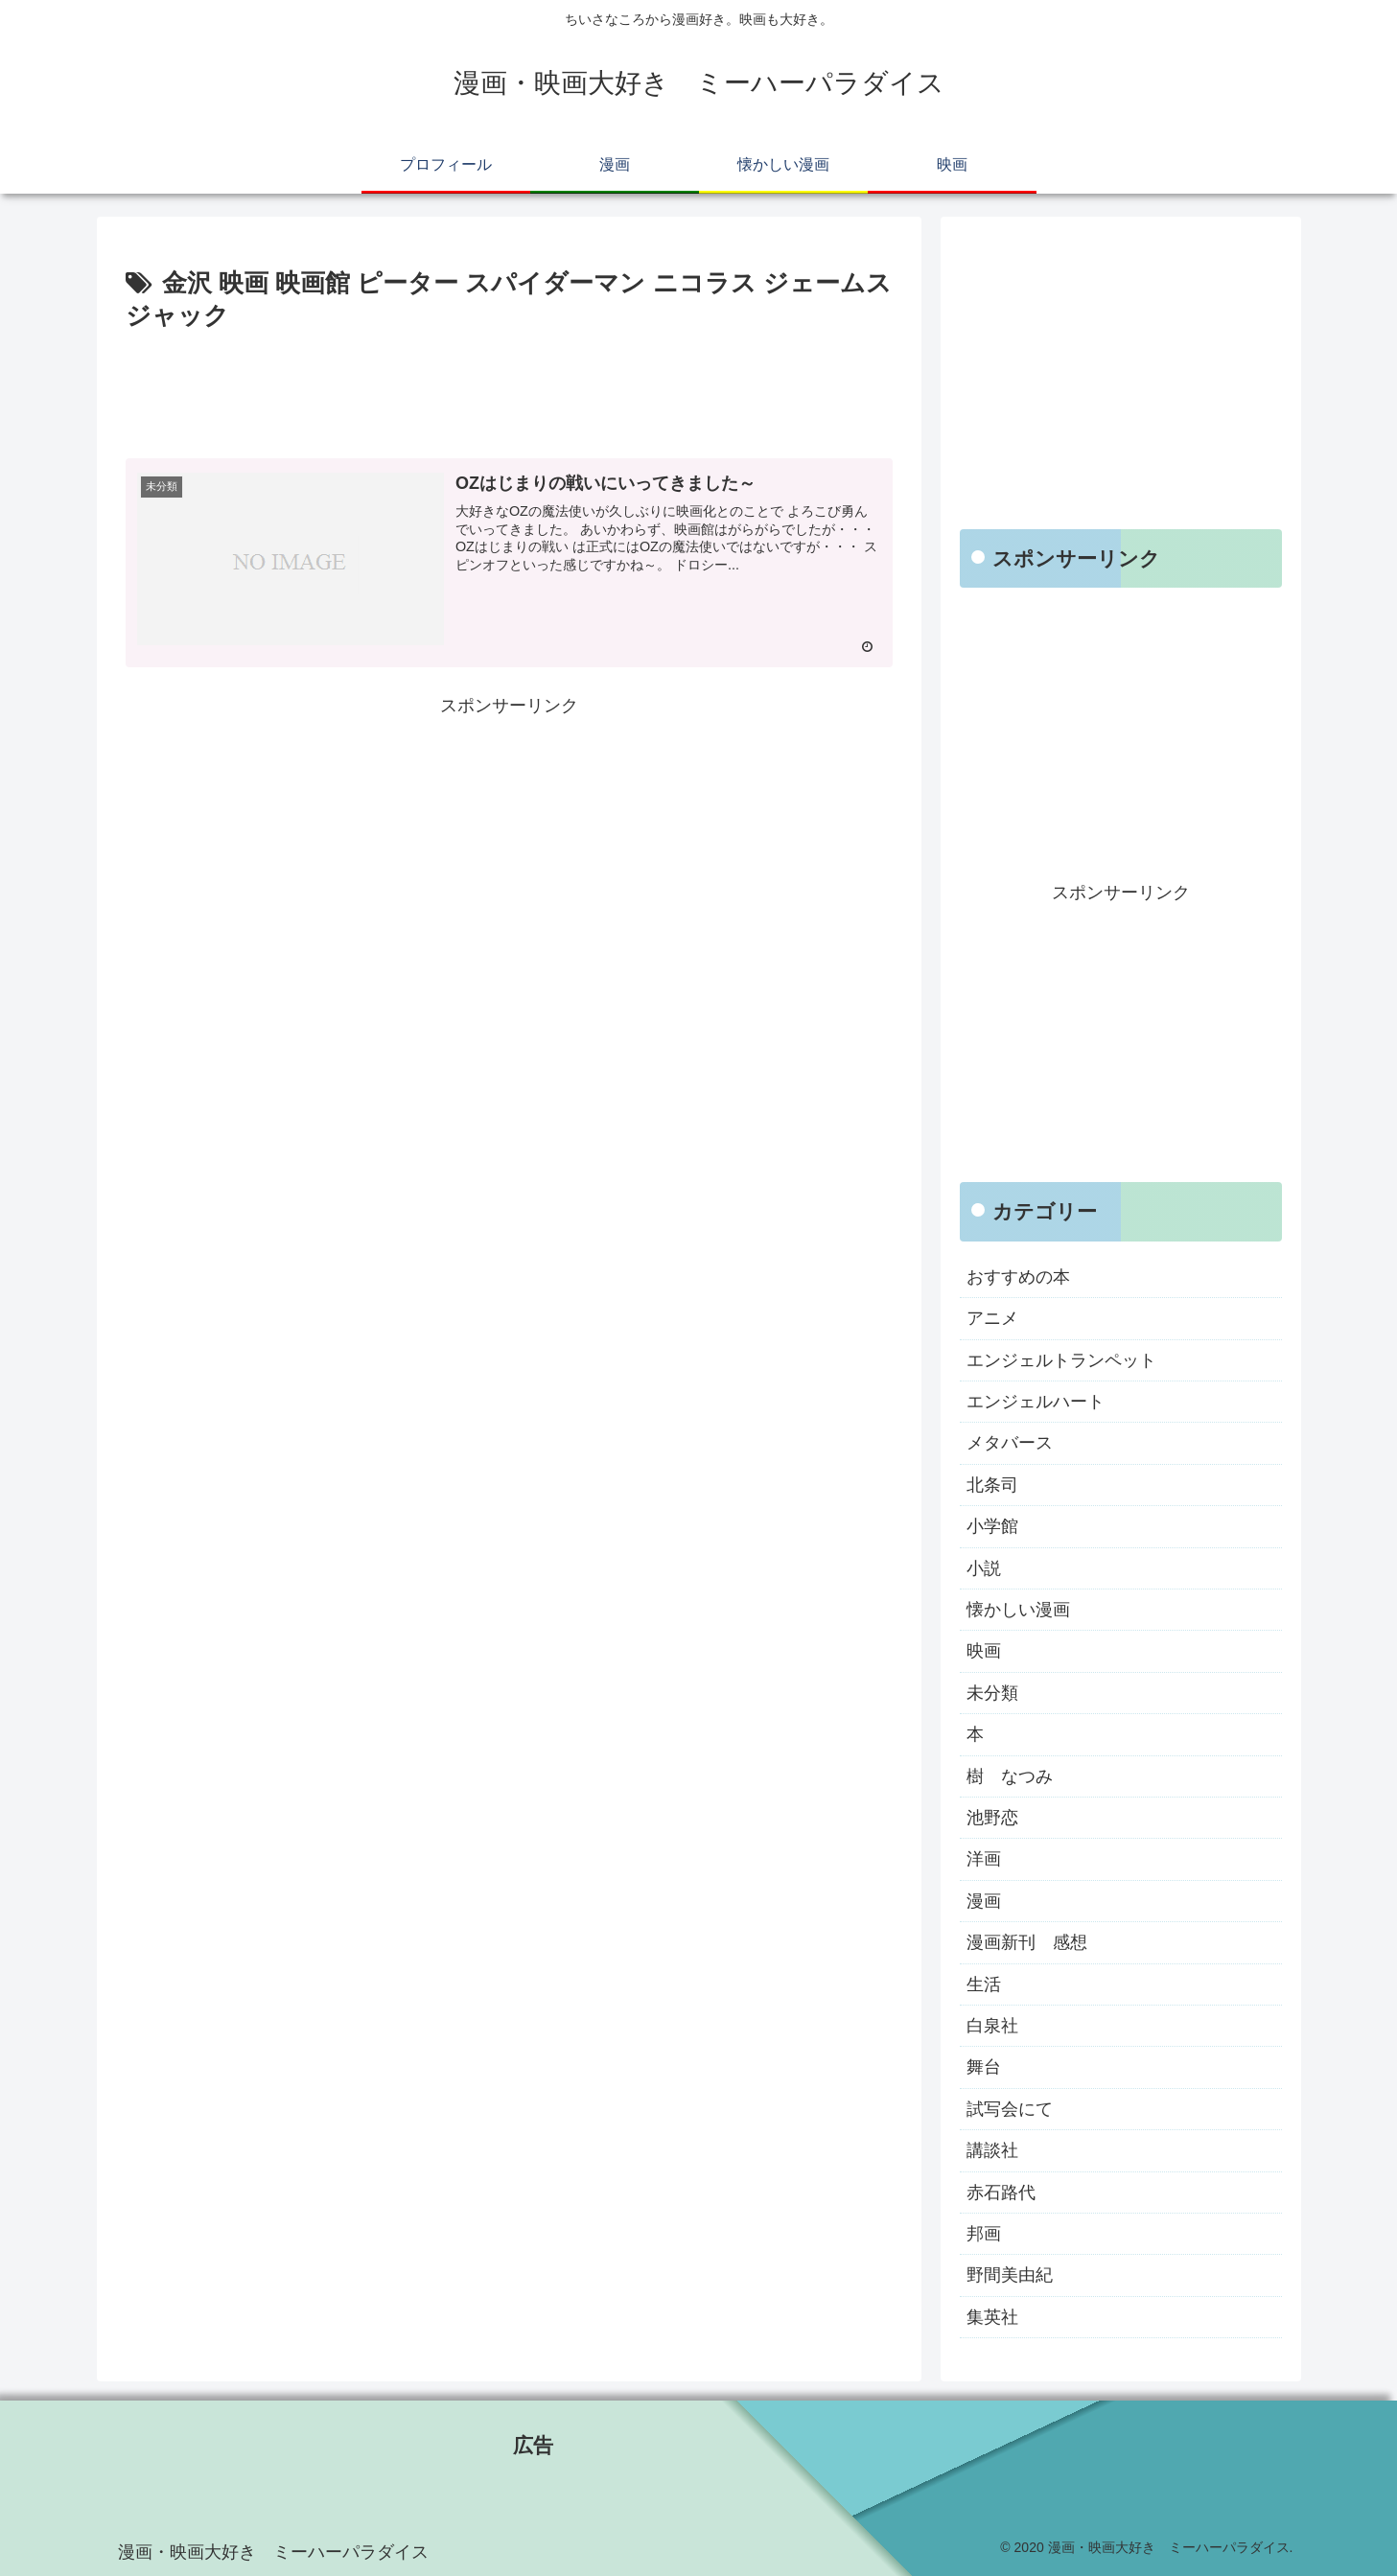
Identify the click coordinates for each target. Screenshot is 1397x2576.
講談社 (992, 2150)
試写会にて (1009, 2109)
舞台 (983, 2067)
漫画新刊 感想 (1026, 1942)
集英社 (992, 2317)
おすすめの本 (1018, 1277)
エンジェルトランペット (1061, 1360)
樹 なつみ (1009, 1776)
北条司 (992, 1485)
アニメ (992, 1318)
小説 (983, 1568)
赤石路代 (1001, 2192)
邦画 (983, 2233)
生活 (983, 1984)
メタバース (1009, 1442)
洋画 (983, 1858)
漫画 (983, 1901)
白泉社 (992, 2025)
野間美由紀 (1009, 2275)
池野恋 (992, 1817)
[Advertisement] (509, 391)
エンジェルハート (1035, 1401)
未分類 (992, 1693)
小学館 (992, 1526)
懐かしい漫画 (1018, 1609)
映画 (983, 1650)
